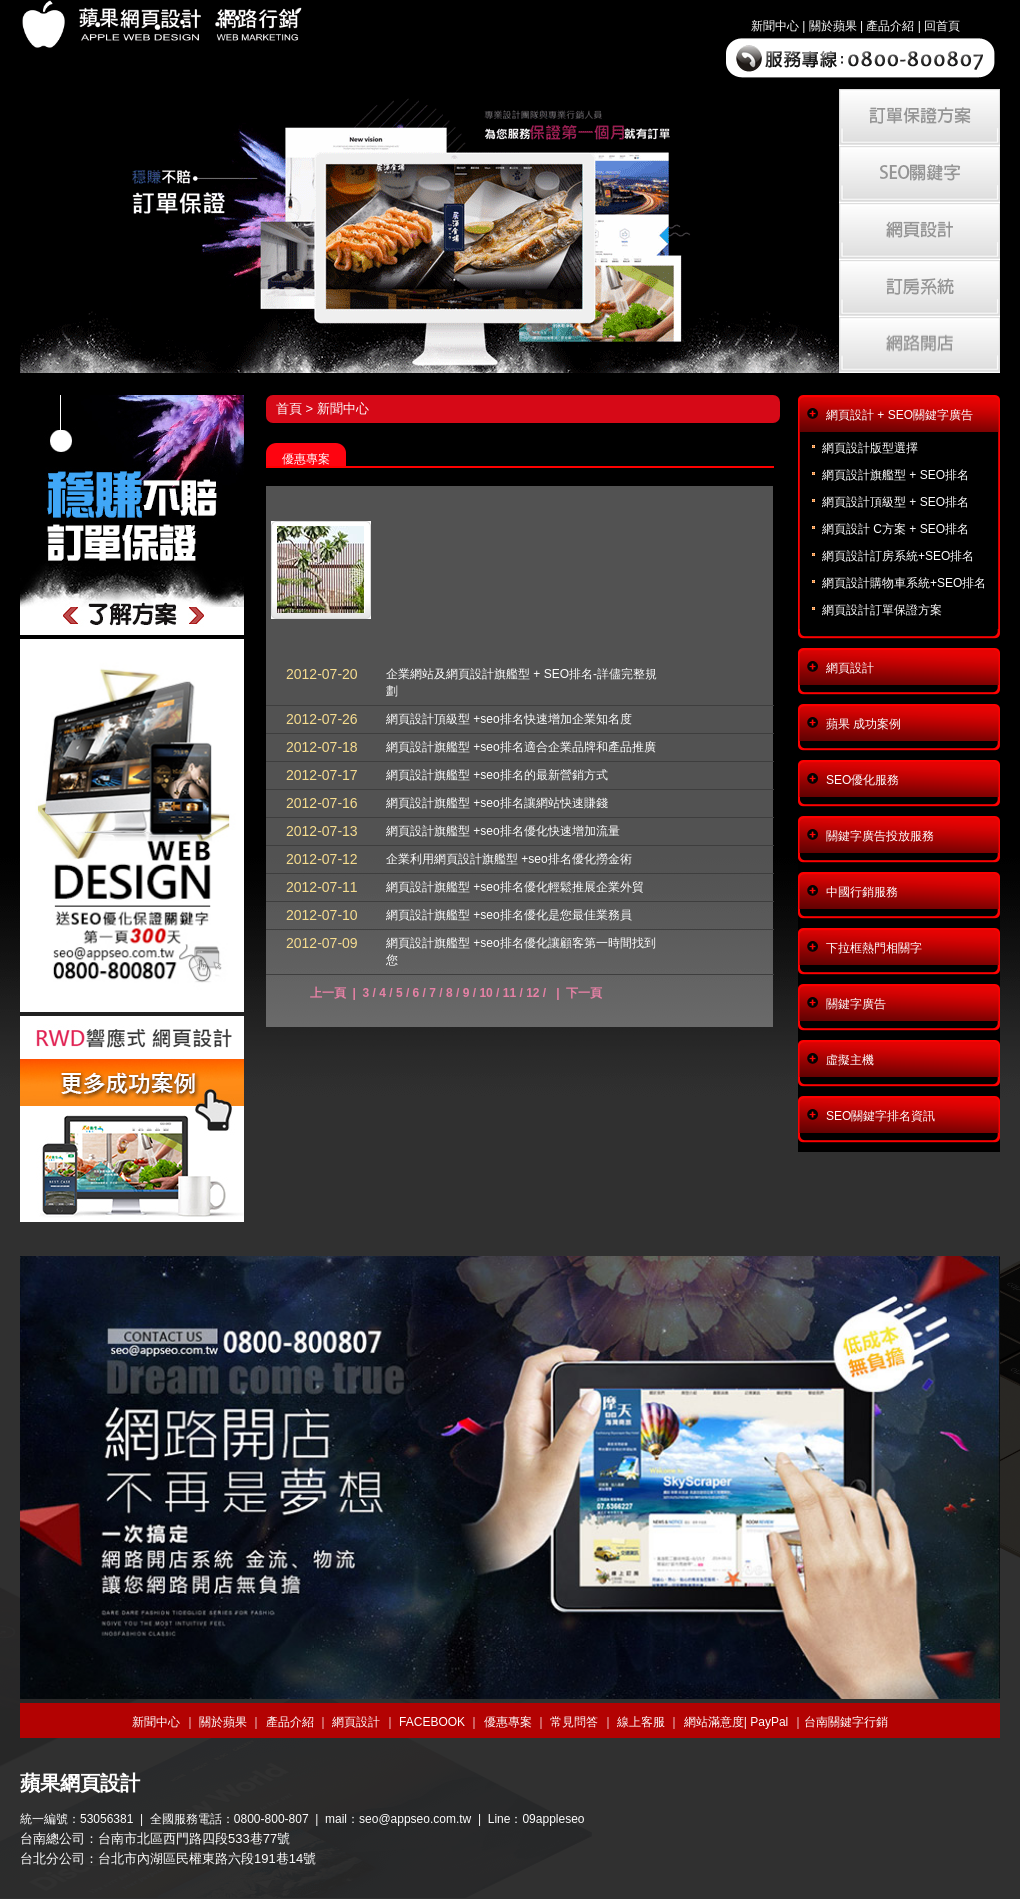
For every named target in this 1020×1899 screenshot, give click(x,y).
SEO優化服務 (862, 780)
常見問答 (574, 1722)
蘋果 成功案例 (863, 724)
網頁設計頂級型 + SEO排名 (895, 502)
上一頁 (328, 993)
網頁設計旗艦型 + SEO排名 (895, 475)
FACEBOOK (432, 1722)
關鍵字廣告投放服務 (880, 836)
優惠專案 (508, 1722)
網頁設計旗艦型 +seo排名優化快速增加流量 (503, 831)
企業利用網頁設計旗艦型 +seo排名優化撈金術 (509, 859)
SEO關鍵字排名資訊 (880, 1116)
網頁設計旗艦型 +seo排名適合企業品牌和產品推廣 (521, 747)
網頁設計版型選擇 (870, 448)
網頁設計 (850, 668)
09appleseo (553, 1819)
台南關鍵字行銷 (846, 1722)
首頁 (289, 408)
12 (532, 993)
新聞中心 (775, 26)
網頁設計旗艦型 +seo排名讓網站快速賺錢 (497, 803)
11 (509, 993)
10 (485, 993)
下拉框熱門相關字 (874, 948)
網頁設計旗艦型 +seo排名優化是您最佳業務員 (509, 915)
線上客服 (641, 1722)
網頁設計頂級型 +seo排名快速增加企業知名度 (509, 719)
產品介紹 (890, 26)
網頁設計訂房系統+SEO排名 (898, 556)
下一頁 (584, 993)
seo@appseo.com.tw (415, 1819)
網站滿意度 (714, 1722)
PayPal (769, 1722)
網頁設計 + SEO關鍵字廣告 (899, 415)
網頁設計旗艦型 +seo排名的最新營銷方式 (497, 775)
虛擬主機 (850, 1060)
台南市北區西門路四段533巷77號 (194, 1838)
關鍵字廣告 (856, 1004)
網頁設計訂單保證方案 (882, 610)
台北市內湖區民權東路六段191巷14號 (207, 1858)
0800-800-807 (271, 1819)
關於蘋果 (833, 26)
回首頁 (942, 26)
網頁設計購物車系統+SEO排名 (904, 583)
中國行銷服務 (862, 892)
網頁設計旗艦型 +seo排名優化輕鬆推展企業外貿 (515, 887)
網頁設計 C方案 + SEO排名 (895, 529)
